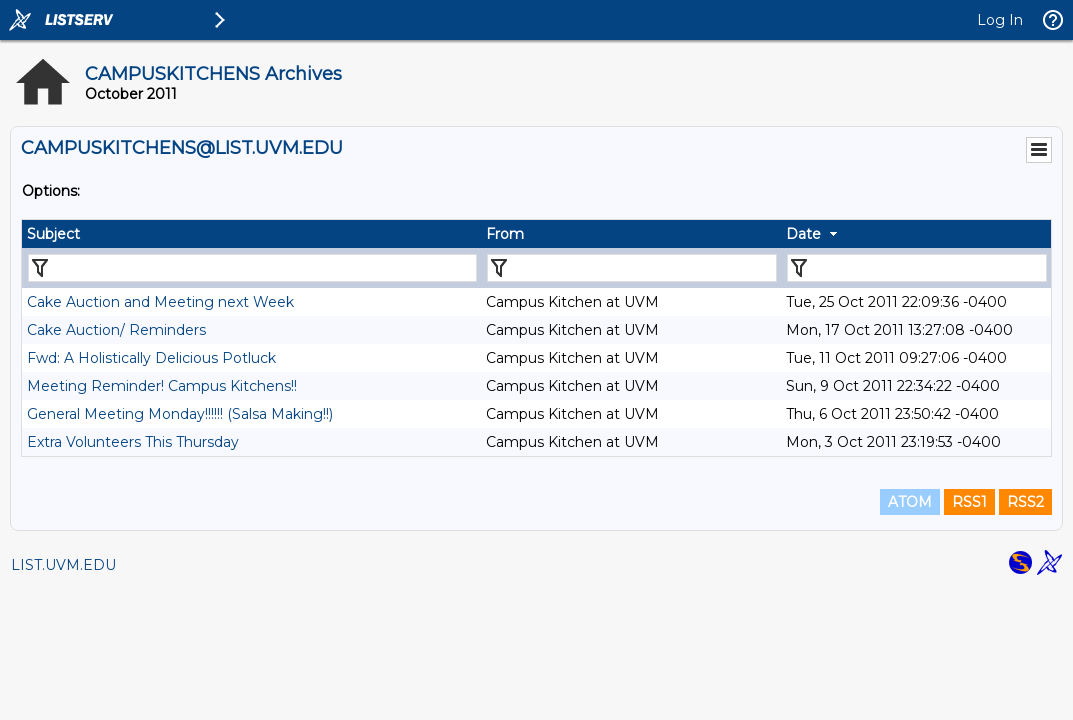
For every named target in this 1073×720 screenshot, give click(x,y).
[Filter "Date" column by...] (917, 268)
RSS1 (969, 502)
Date (803, 234)
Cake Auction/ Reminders (116, 330)
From (505, 234)
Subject (53, 234)
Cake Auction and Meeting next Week (160, 302)
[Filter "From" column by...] (632, 268)
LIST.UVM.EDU (63, 565)
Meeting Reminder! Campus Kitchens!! (162, 386)
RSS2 (1025, 502)
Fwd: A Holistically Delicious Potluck (151, 358)
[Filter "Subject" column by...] (252, 268)
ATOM (910, 502)
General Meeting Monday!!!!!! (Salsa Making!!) (180, 414)
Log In (1000, 20)
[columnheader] (251, 234)
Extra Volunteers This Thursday (133, 442)
